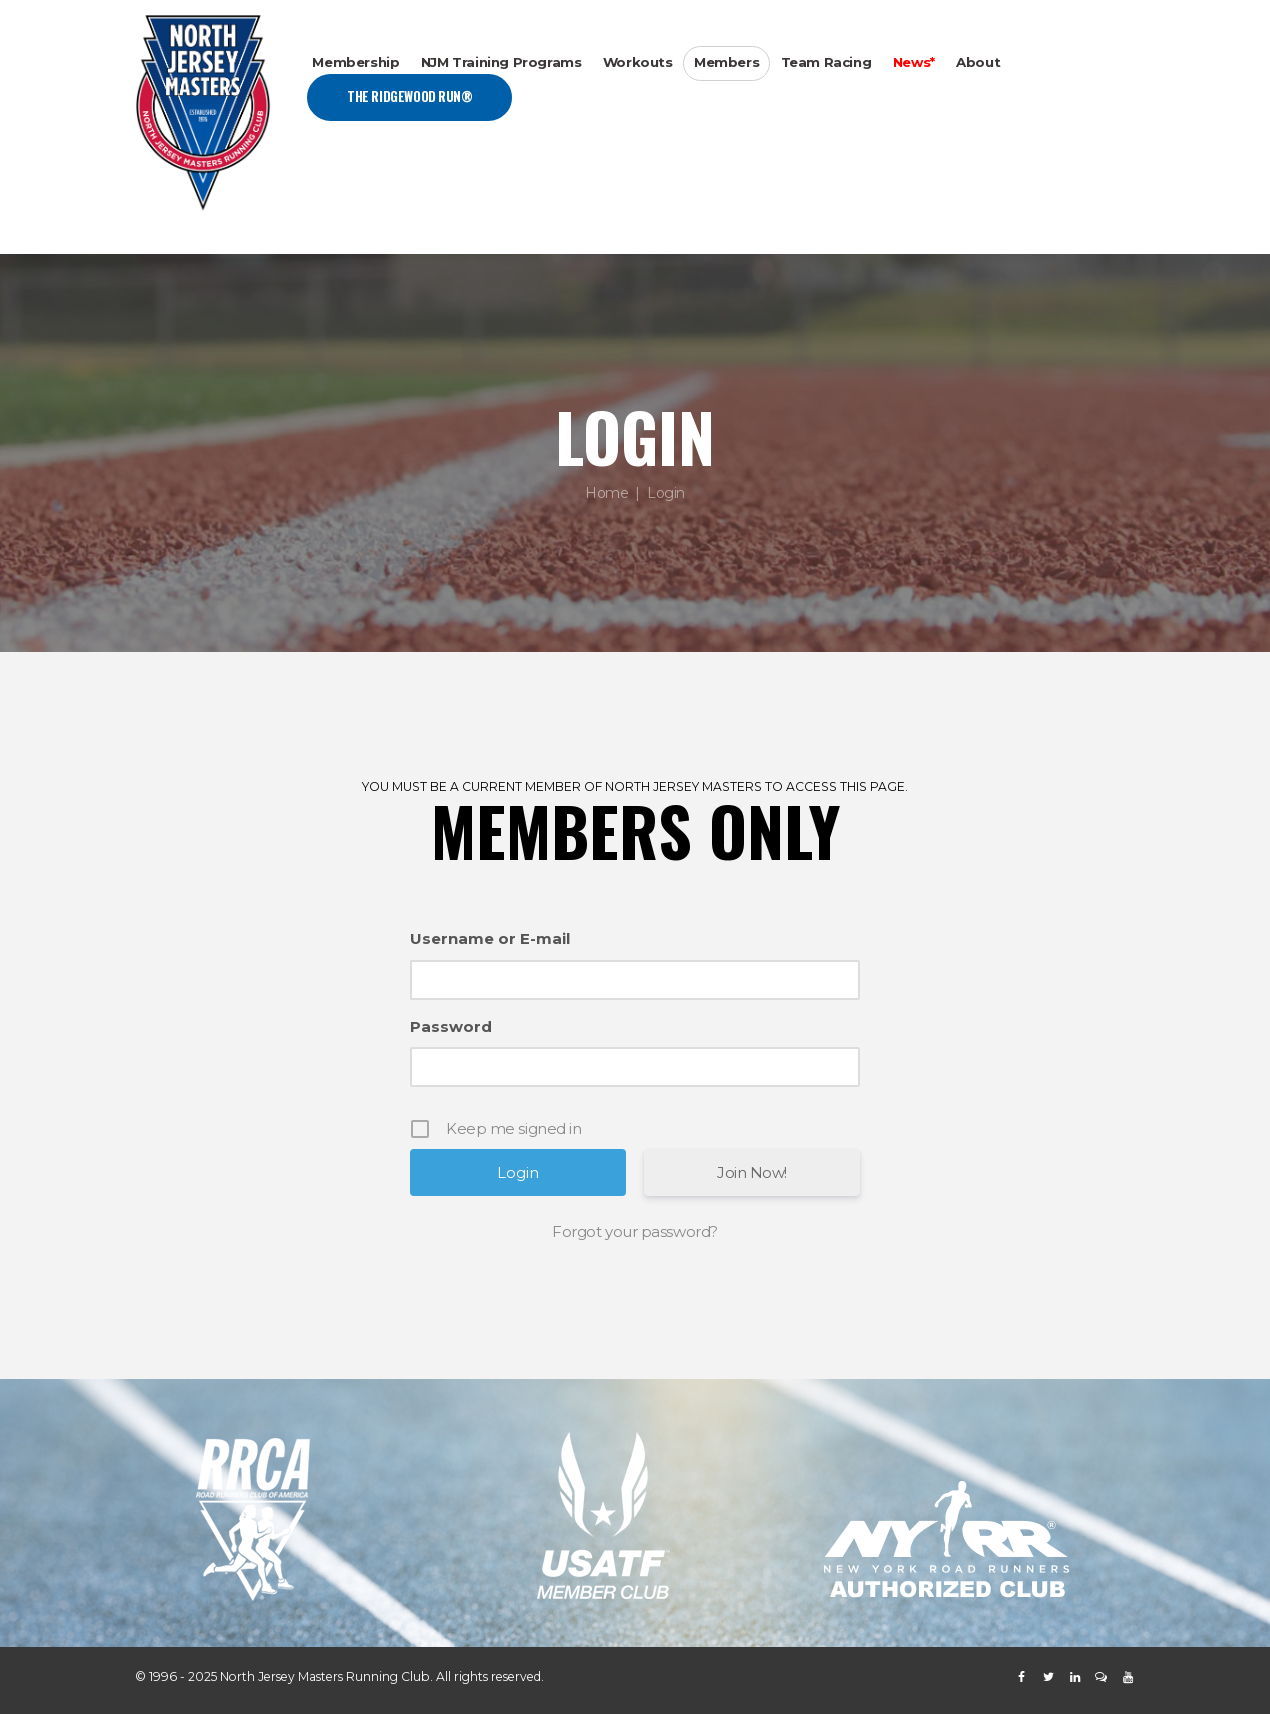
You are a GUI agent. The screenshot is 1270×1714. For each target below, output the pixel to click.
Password (451, 1026)
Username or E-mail (490, 938)
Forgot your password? (635, 1231)
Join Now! (752, 1172)
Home (606, 493)
